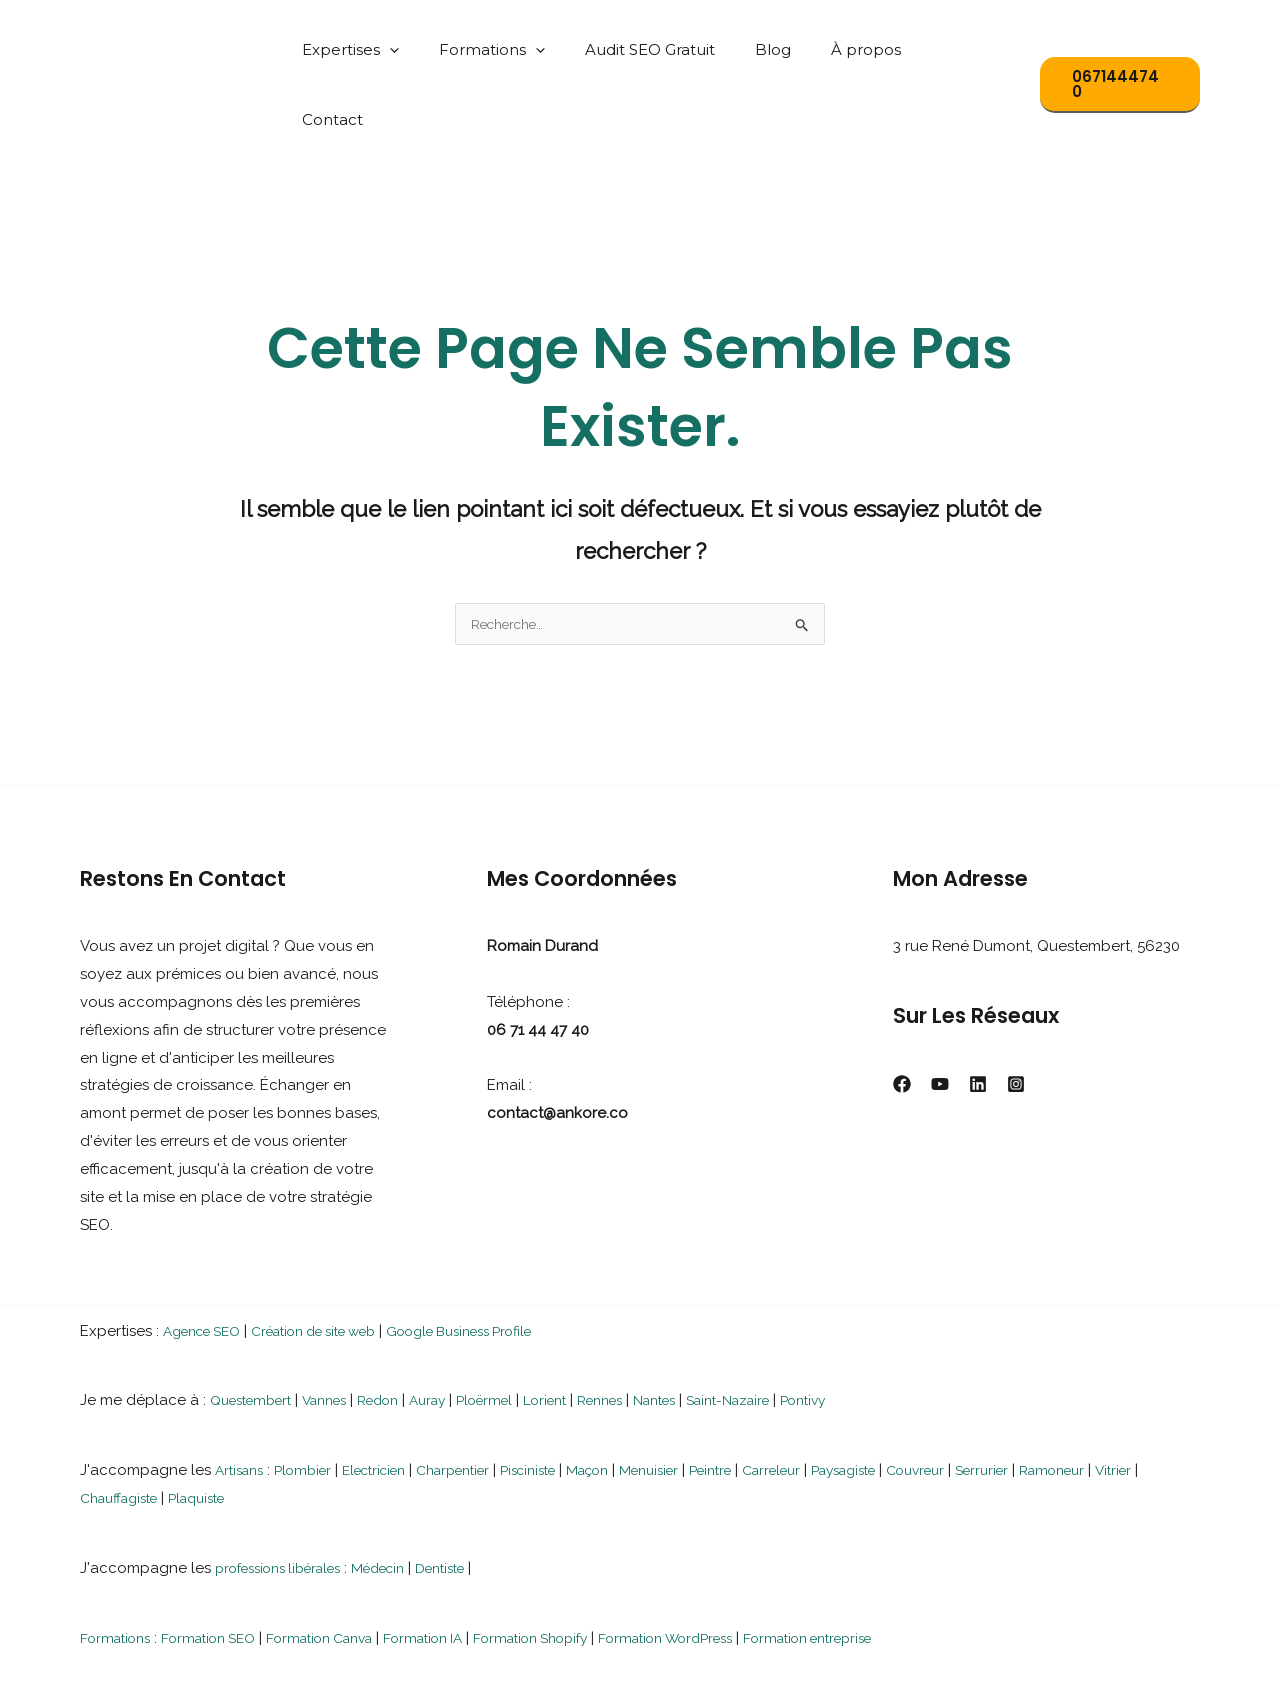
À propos (878, 49)
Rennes (646, 1332)
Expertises (402, 49)
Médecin (402, 1500)
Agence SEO (208, 1263)
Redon (400, 1332)
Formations (534, 49)
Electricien (392, 1402)
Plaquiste (264, 1430)
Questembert (256, 1332)
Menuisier (702, 1402)
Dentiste (473, 1500)
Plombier (312, 1402)
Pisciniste (567, 1402)
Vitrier (100, 1430)
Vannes (339, 1332)
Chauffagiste (176, 1430)
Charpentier (482, 1402)
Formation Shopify (585, 1570)
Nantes (709, 1332)
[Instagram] (1016, 1016)
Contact (973, 49)
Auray (455, 1332)
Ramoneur (1154, 1402)
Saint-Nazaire (792, 1332)
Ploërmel (518, 1332)
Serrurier (1076, 1402)
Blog (795, 49)
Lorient (584, 1332)
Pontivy (877, 1332)
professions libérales (288, 1500)
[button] (441, 49)
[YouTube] (940, 1016)
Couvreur (1003, 1402)
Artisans (242, 1402)
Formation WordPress (737, 1570)
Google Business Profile (506, 1263)
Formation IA (464, 1570)
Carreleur (839, 1402)
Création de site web (337, 1263)
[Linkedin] (978, 1016)
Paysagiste (921, 1402)
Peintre (770, 1402)
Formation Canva (348, 1570)
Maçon (634, 1402)
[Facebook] (902, 1016)
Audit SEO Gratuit (682, 49)
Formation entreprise (897, 1570)
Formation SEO (223, 1570)
